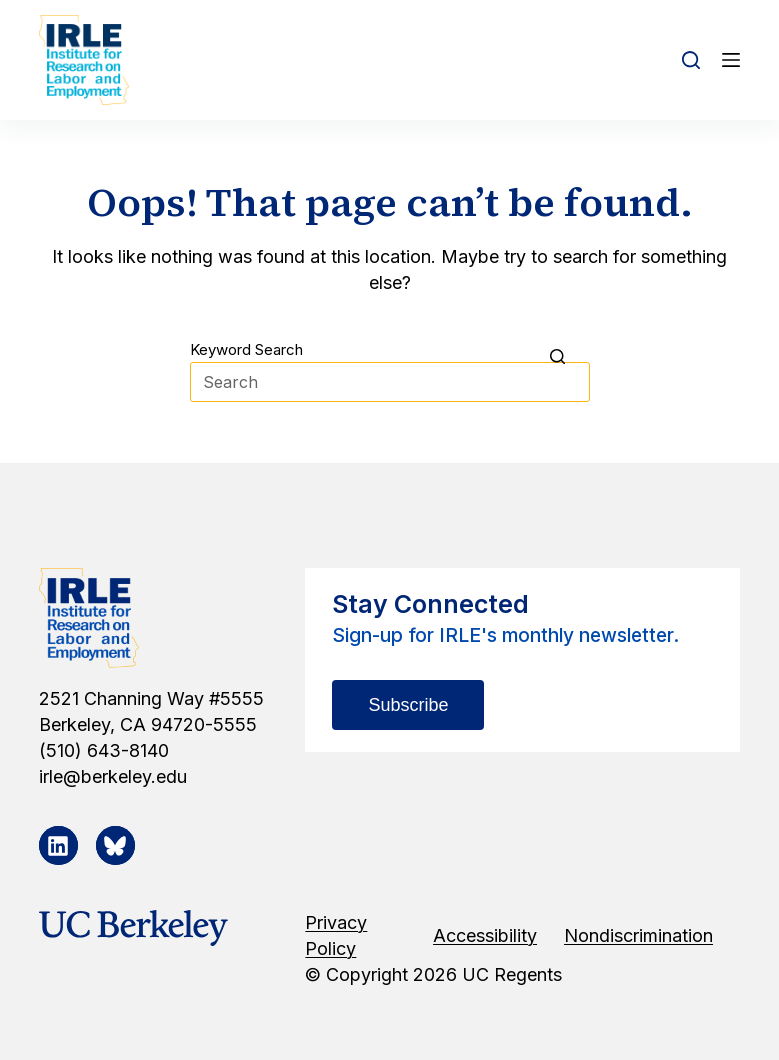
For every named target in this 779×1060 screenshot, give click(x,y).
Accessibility (485, 935)
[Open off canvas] (731, 60)
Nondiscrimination (638, 935)
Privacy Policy (336, 935)
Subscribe (408, 705)
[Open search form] (691, 60)
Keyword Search (246, 349)
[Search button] (570, 356)
